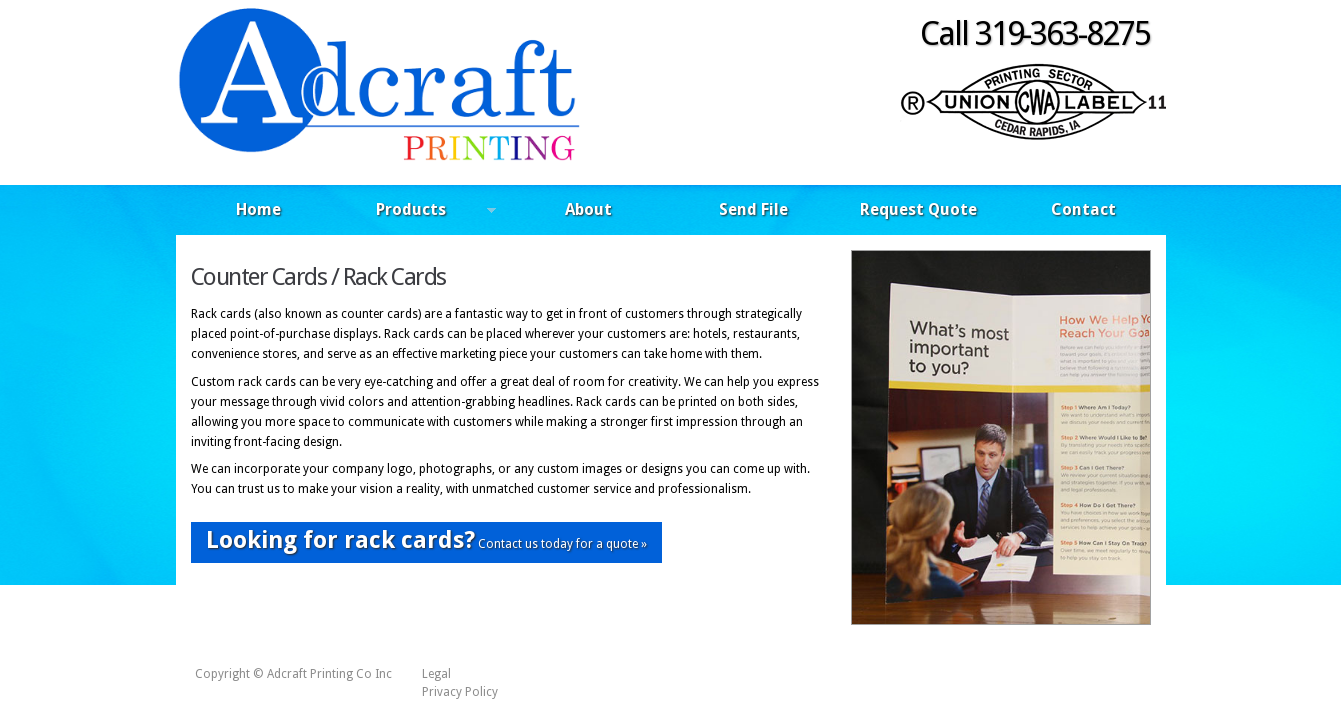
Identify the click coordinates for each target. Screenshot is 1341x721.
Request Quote (918, 209)
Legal (436, 674)
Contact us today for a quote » (426, 540)
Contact (1083, 209)
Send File (753, 209)
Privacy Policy (460, 692)
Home (258, 209)
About (588, 209)
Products (418, 212)
